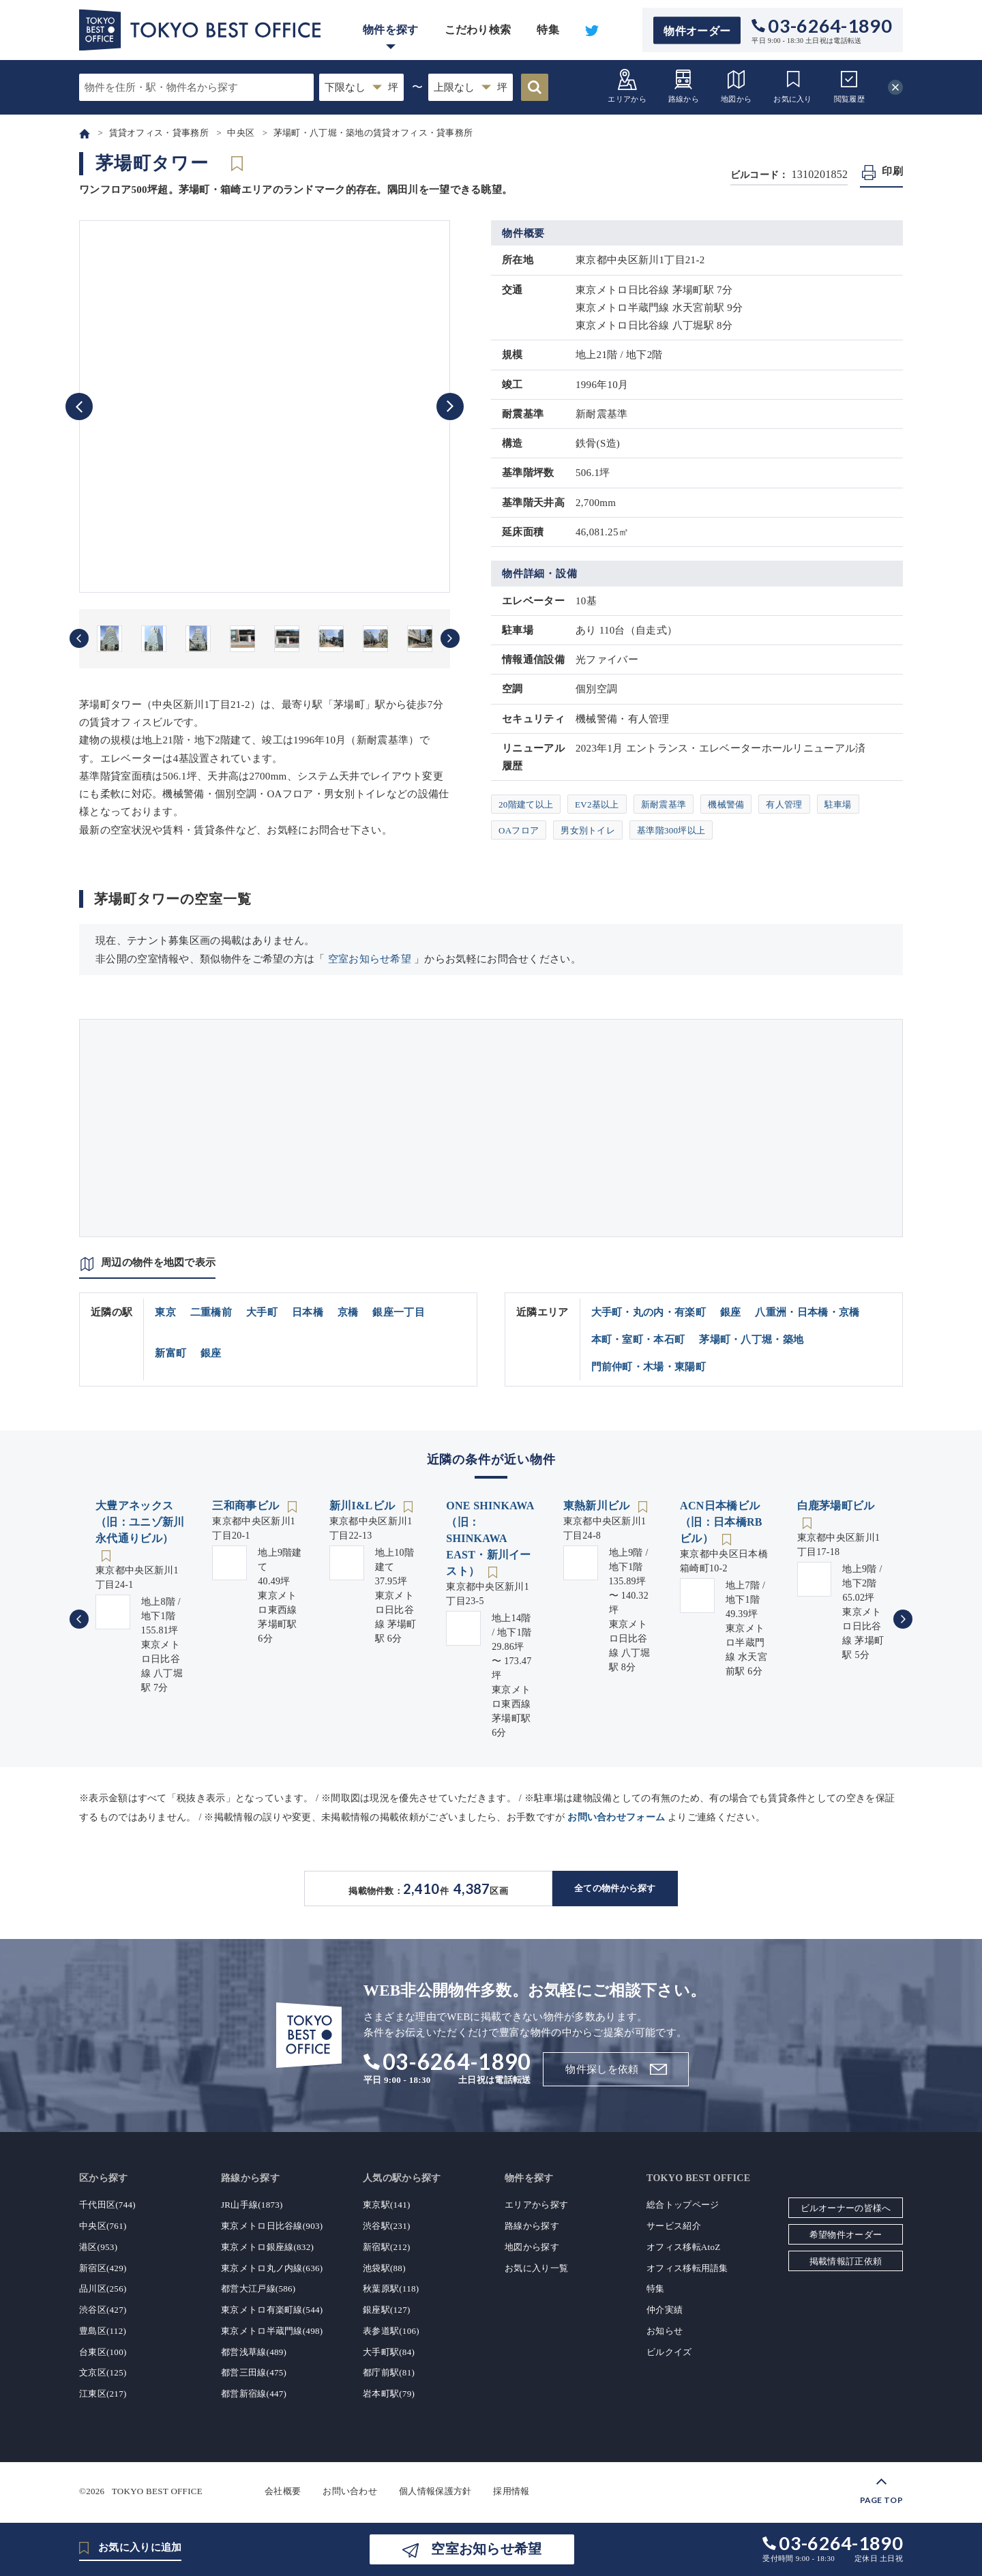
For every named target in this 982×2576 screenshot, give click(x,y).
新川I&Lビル (363, 1505)
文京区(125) (103, 2372)
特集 (548, 29)
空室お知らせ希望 (369, 958)
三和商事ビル (247, 1505)
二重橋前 (211, 1312)
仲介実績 (664, 2310)
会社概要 (283, 2491)
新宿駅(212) (387, 2247)
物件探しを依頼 (601, 2069)
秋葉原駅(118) (391, 2288)
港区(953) (98, 2247)
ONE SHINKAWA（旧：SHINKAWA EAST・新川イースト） (490, 1538)
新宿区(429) (103, 2268)
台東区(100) (103, 2352)
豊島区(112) (102, 2331)
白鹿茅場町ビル (836, 1505)
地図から (736, 85)
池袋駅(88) (384, 2268)
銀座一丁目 (398, 1312)
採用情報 (511, 2491)
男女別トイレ (588, 830)
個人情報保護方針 (435, 2491)
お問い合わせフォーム (616, 1817)
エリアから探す (536, 2205)
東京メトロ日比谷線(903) (272, 2226)
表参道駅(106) (391, 2331)
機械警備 (726, 804)
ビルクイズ (669, 2352)
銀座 (211, 1353)
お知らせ (664, 2331)
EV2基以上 (597, 804)
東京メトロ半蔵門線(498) (272, 2331)
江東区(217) (103, 2393)
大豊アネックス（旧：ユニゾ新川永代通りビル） (139, 1522)
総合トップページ (682, 2205)
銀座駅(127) (387, 2310)
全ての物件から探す (615, 1888)
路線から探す (532, 2226)
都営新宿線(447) (253, 2393)
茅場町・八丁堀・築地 (751, 1339)
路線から (683, 85)
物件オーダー (697, 30)
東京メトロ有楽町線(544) (272, 2310)
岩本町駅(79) (389, 2393)
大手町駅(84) (389, 2352)
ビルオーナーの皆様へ (846, 2208)
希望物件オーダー (845, 2235)
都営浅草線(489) (253, 2352)
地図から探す (532, 2247)
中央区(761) (103, 2226)
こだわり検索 (478, 29)
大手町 (262, 1312)
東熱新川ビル (598, 1505)
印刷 (892, 171)
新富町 (170, 1353)
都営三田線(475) (253, 2372)
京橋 (348, 1312)
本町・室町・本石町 (638, 1339)
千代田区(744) (107, 2205)
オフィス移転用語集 (687, 2268)
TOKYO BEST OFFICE (157, 2491)
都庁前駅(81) (389, 2372)
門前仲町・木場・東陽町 (648, 1366)
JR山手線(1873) (252, 2205)
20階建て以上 (526, 804)
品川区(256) (103, 2288)
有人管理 (784, 804)
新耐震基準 (664, 804)
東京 (165, 1312)
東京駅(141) (387, 2205)
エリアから (627, 85)
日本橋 (307, 1312)
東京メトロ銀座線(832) (267, 2247)
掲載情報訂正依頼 (845, 2261)
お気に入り (792, 85)
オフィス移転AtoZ (683, 2247)
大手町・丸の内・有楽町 (648, 1312)
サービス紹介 (673, 2226)
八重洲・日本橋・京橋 (807, 1312)
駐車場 (838, 804)
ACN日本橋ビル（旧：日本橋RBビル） (721, 1522)
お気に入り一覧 (536, 2268)
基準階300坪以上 (671, 830)
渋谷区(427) (103, 2310)
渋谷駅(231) (387, 2226)
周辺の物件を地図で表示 (158, 1262)
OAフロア (519, 830)
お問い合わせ (350, 2491)
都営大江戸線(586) (258, 2288)
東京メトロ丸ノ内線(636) (272, 2268)
